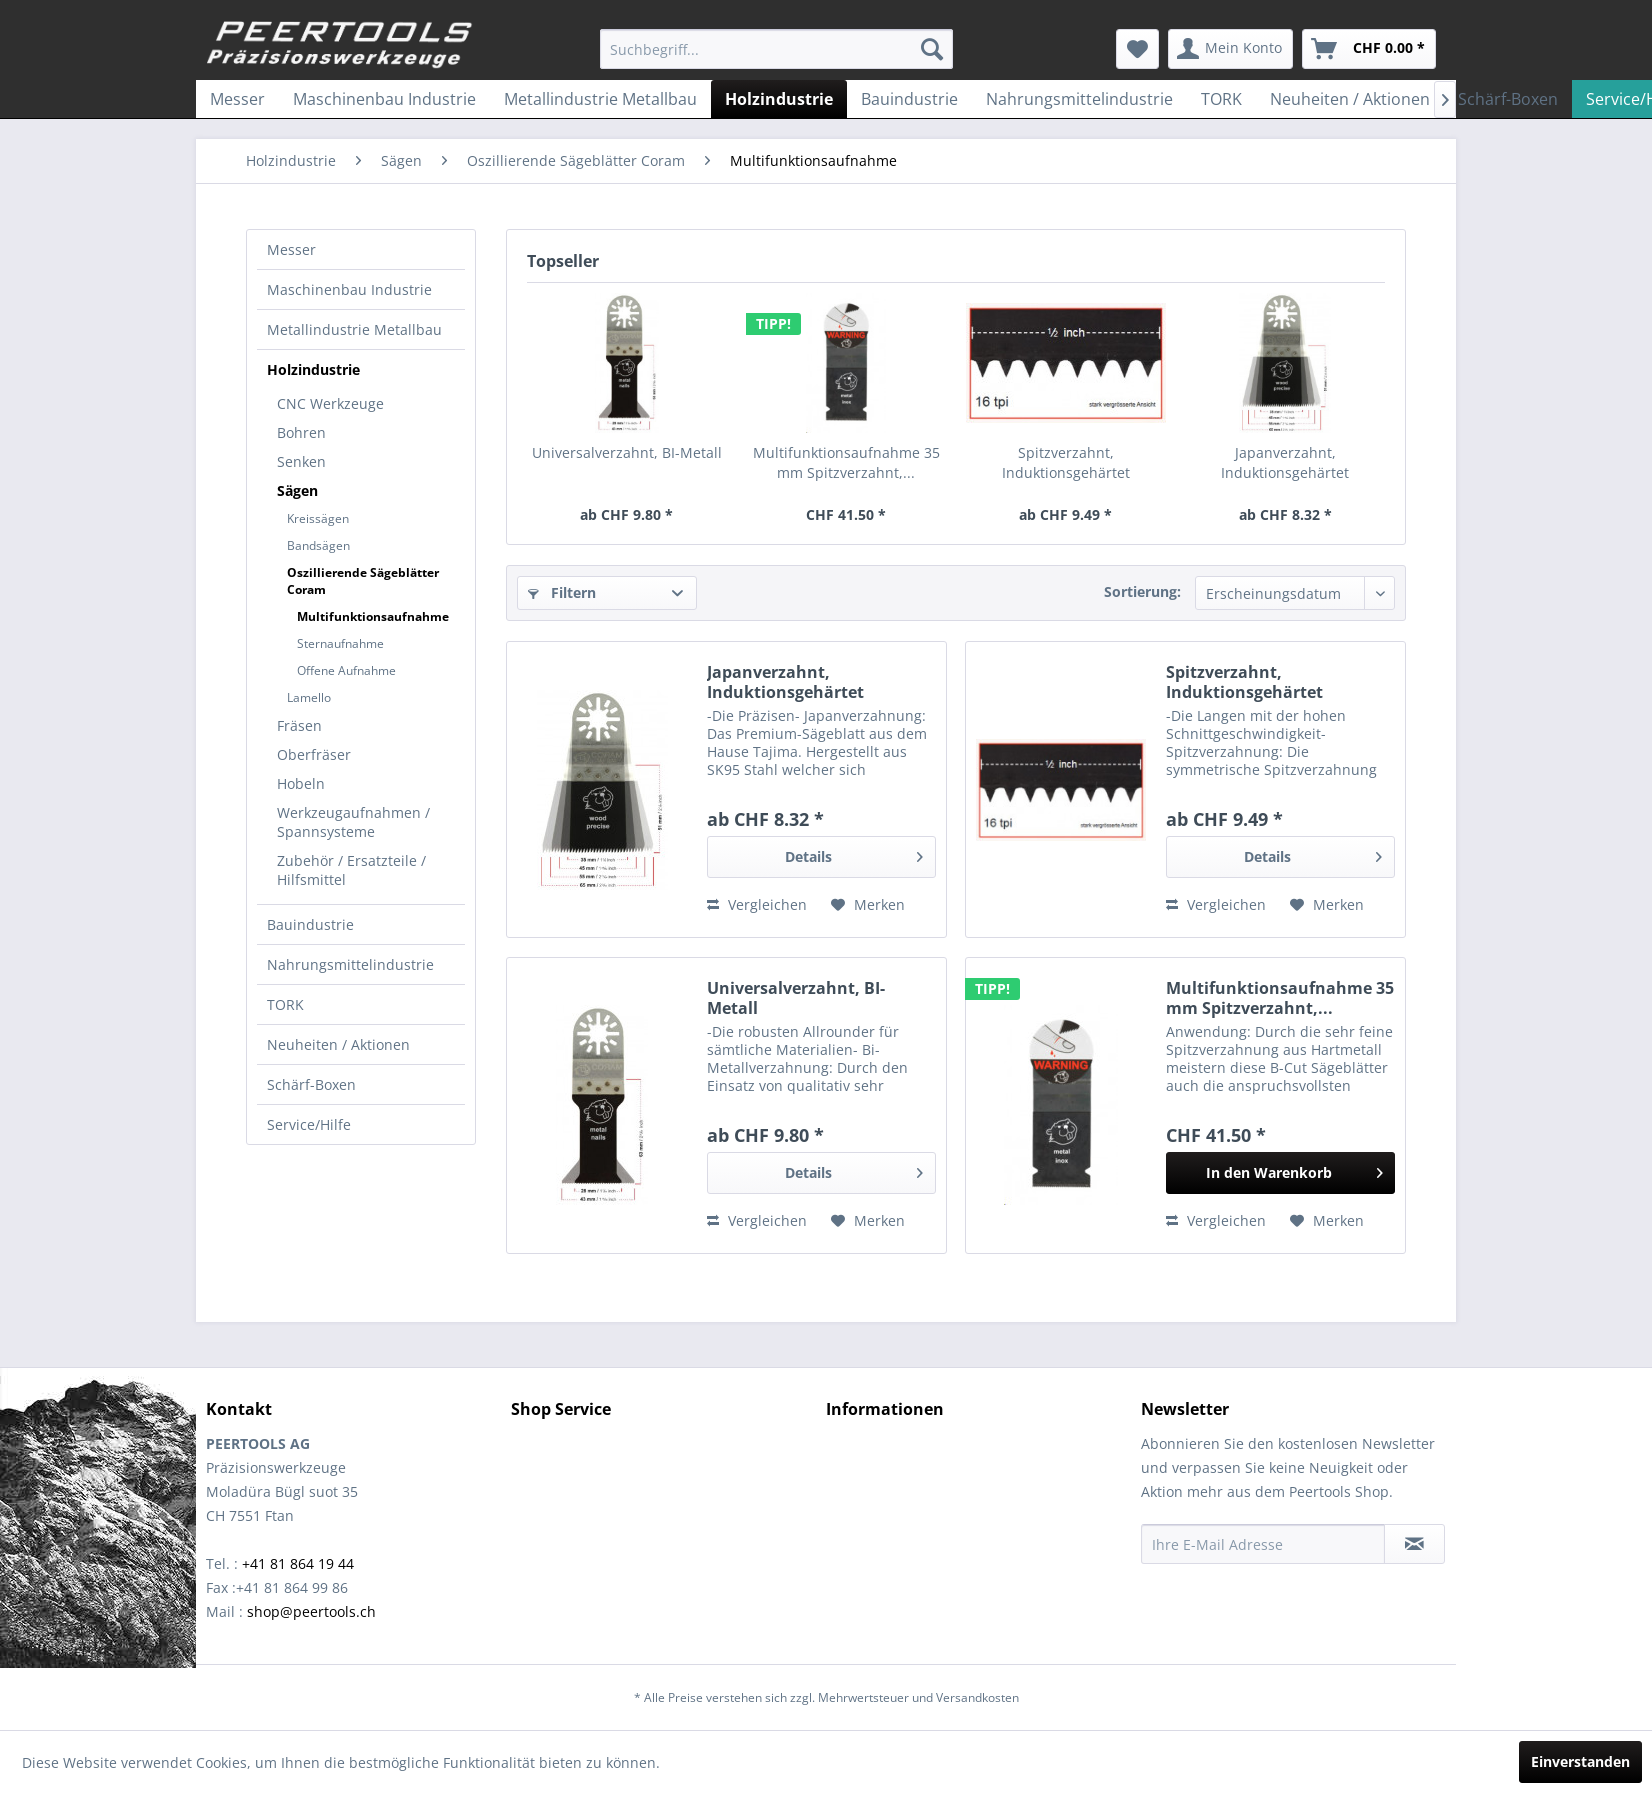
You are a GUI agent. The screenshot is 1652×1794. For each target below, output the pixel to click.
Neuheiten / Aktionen (338, 1044)
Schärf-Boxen (311, 1084)
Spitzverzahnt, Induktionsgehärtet (1066, 462)
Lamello (309, 697)
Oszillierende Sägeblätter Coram (363, 581)
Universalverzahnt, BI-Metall (627, 452)
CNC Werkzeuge (330, 403)
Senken (301, 461)
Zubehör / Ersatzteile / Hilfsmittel (351, 870)
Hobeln (301, 783)
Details (854, 853)
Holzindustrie (313, 369)
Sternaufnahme (340, 643)
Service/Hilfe (309, 1124)
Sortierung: (1142, 591)
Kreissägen (318, 518)
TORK (285, 1004)
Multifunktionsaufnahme (373, 616)
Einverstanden (1580, 1761)
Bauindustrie (310, 924)
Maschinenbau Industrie (349, 289)
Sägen (297, 490)
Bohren (301, 432)
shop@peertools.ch (311, 1611)
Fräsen (299, 725)
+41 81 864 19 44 (298, 1563)
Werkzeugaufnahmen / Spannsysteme (353, 822)
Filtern (562, 592)
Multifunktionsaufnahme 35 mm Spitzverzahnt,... (846, 462)
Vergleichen (757, 904)
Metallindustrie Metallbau (354, 329)
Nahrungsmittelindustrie (350, 964)
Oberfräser (314, 754)
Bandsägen (318, 545)
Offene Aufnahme (346, 670)
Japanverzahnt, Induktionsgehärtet (1285, 462)
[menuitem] (776, 49)
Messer (291, 249)
